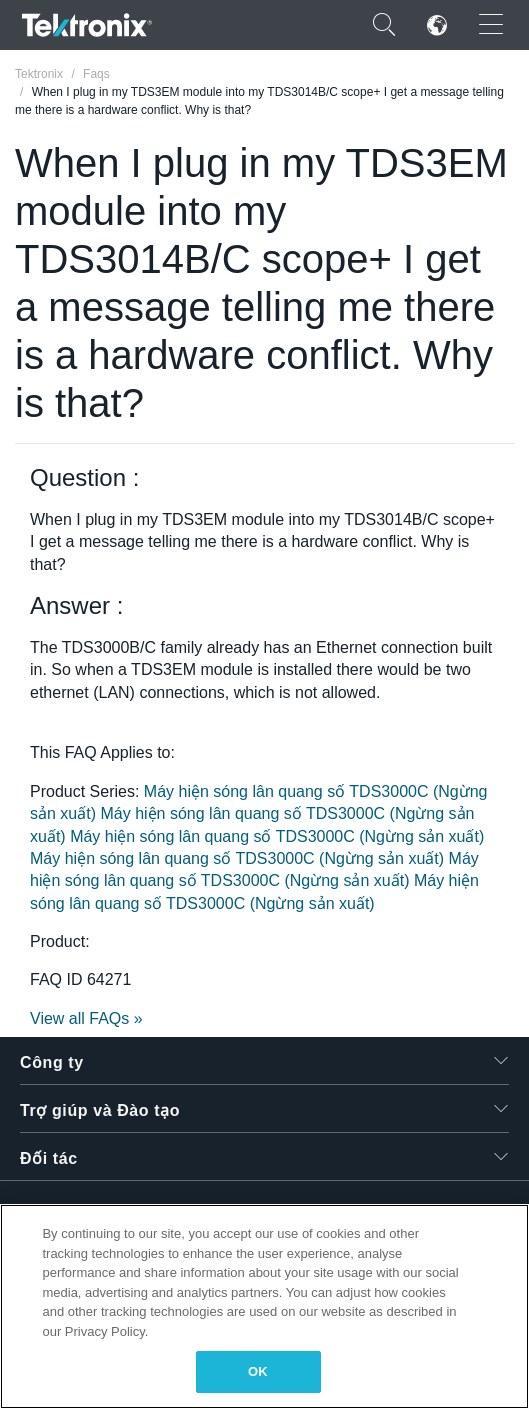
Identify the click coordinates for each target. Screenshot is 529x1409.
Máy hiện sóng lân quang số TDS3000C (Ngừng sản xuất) (277, 836)
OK (258, 1371)
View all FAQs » (86, 1018)
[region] (264, 1306)
